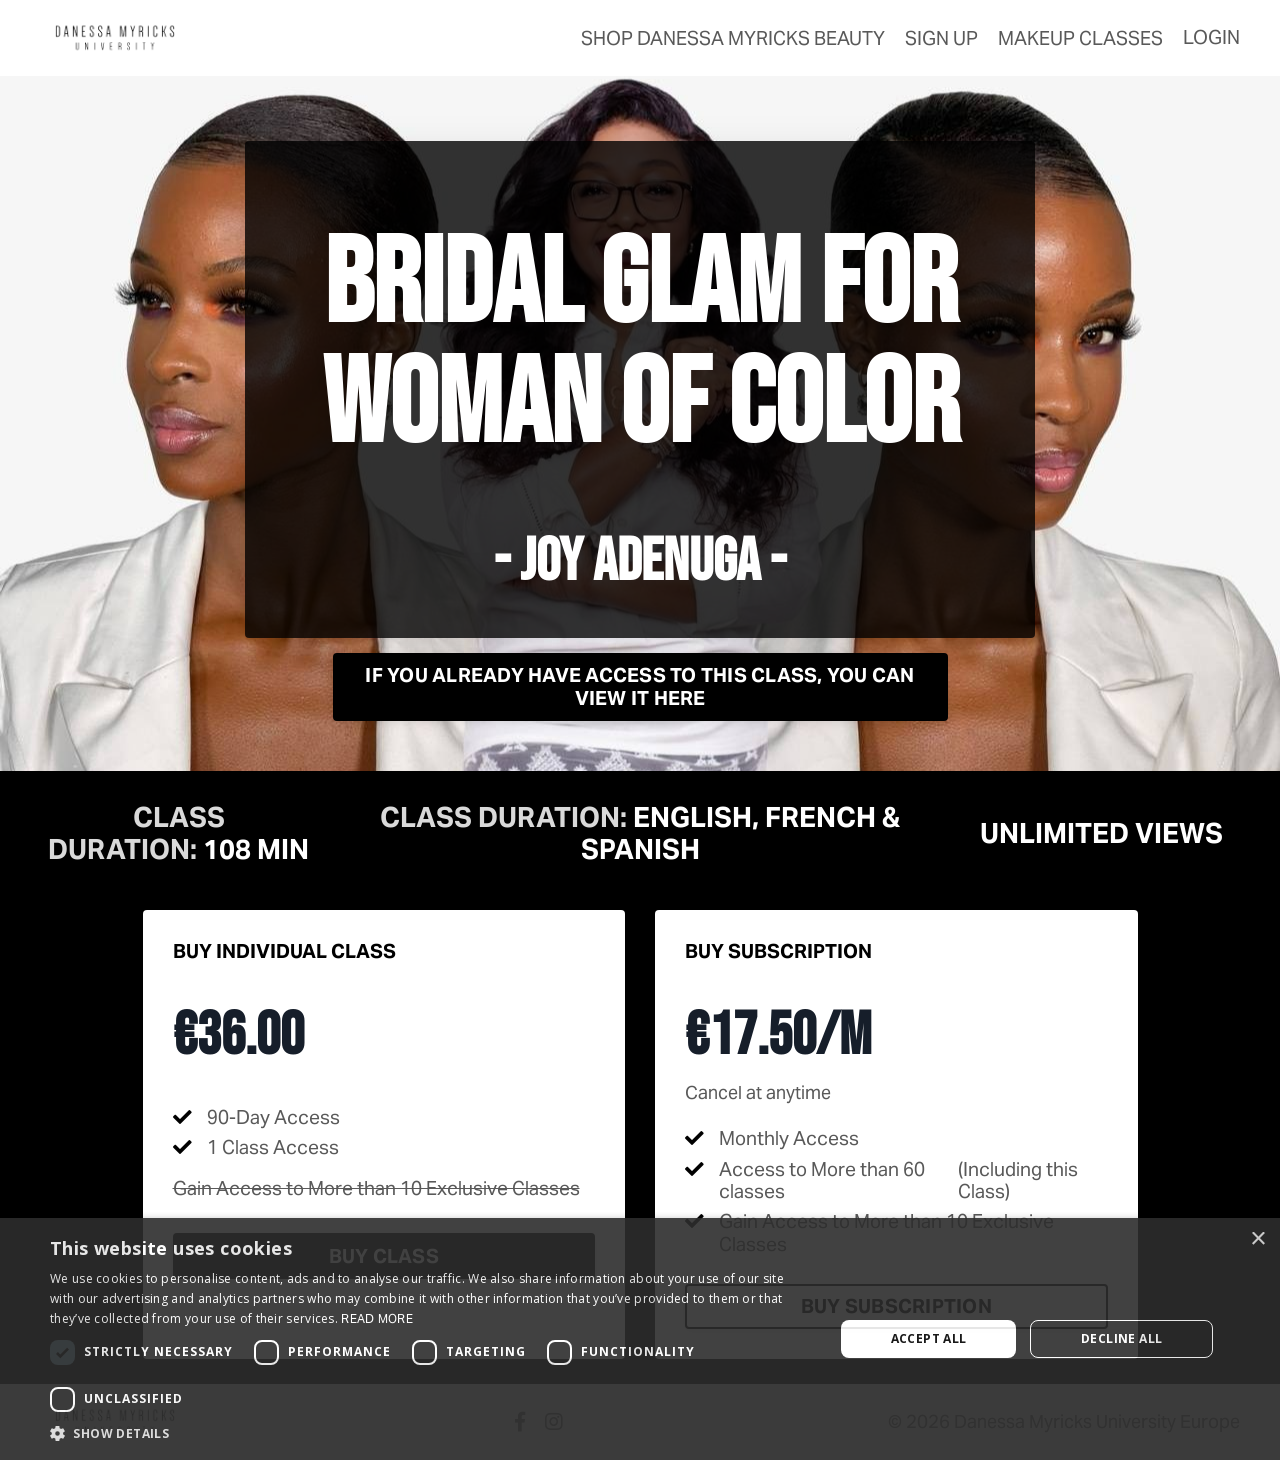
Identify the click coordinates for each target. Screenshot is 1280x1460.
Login (1211, 37)
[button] (430, 1434)
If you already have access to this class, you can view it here (639, 686)
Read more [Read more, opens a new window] (377, 1318)
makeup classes (1080, 38)
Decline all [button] (1121, 1338)
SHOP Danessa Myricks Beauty (733, 38)
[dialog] (640, 1339)
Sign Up (941, 38)
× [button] (1257, 1239)
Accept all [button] (929, 1338)
